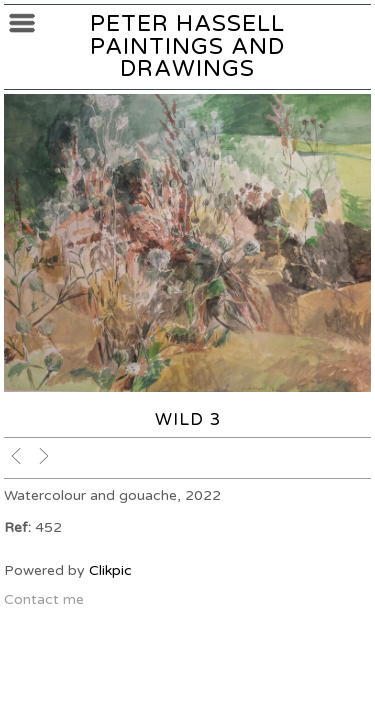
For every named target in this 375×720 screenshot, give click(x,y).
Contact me (44, 599)
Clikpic (110, 570)
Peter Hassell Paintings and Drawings (187, 46)
